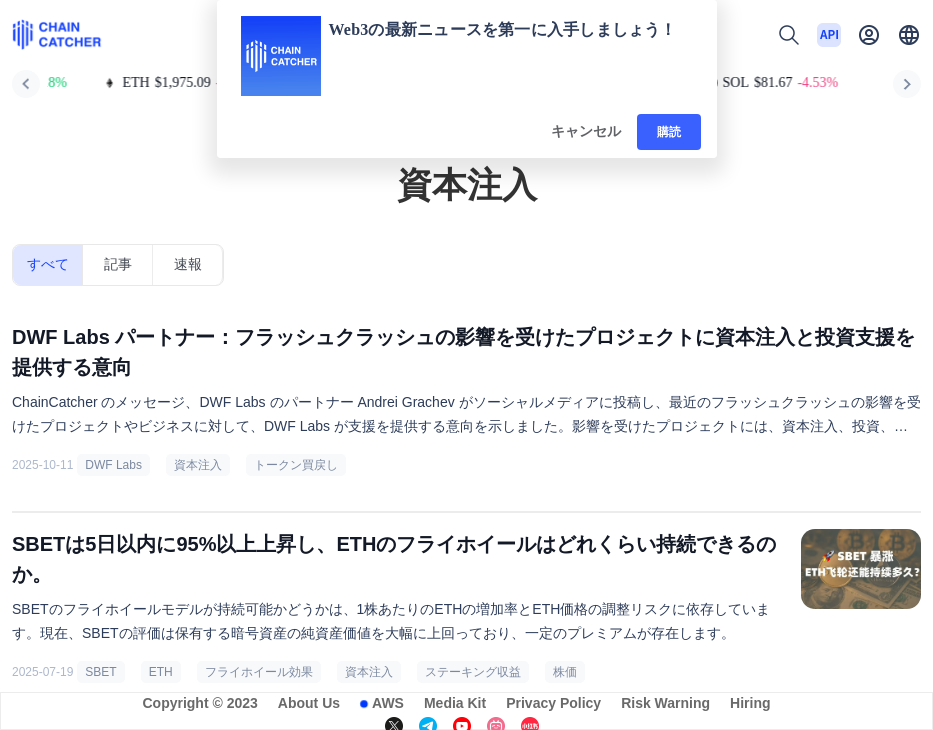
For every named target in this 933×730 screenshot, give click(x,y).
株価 (565, 672)
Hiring (750, 703)
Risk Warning (665, 703)
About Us (309, 703)
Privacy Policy (553, 703)
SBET (100, 672)
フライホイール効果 (259, 672)
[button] (909, 35)
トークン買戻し (296, 465)
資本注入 (198, 465)
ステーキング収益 (473, 672)
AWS (388, 703)
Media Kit (455, 703)
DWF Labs (113, 465)
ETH (161, 672)
